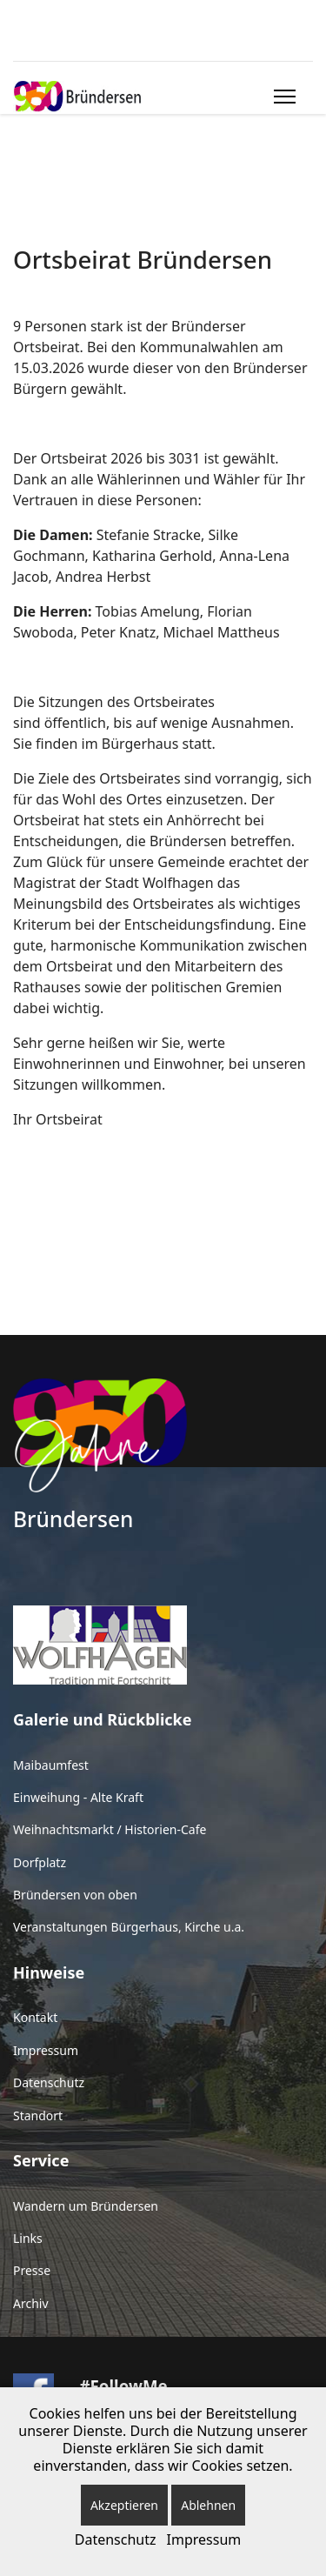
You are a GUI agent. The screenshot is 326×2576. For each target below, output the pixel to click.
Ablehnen (208, 2505)
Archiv (31, 2303)
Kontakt (35, 2017)
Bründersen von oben (75, 1894)
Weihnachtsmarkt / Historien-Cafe (109, 1829)
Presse (31, 2270)
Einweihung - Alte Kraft (78, 1797)
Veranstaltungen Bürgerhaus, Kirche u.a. (128, 1927)
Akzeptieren (124, 2505)
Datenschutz (48, 2082)
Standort (38, 2115)
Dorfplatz (39, 1862)
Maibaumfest (51, 1765)
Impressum (45, 2050)
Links (28, 2238)
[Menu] (281, 96)
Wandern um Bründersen (85, 2206)
